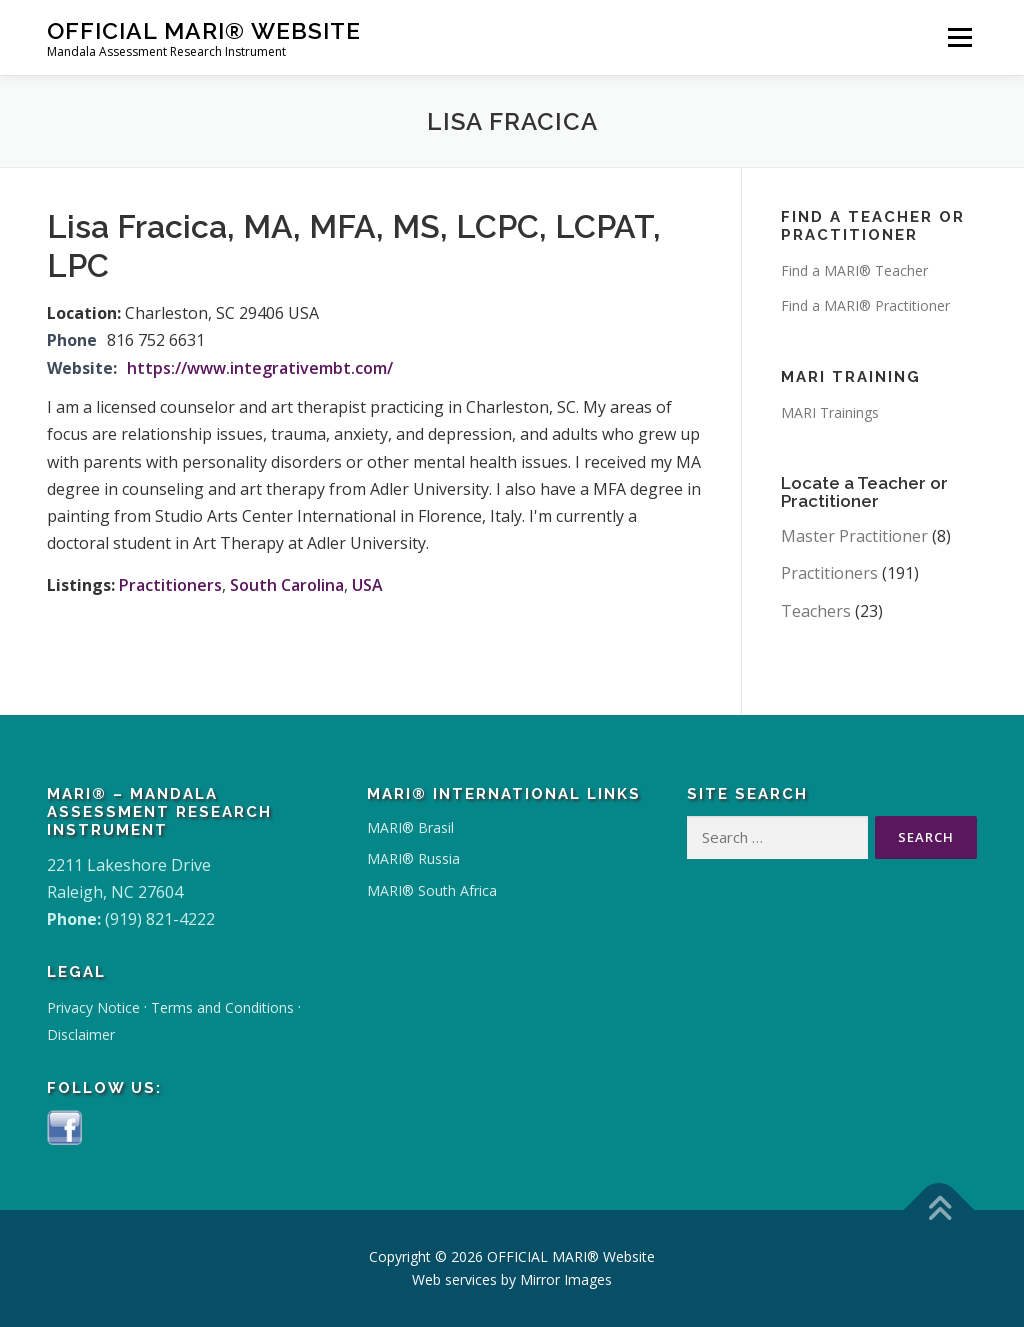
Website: (82, 368)
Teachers (816, 611)
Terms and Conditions (222, 1007)
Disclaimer (81, 1034)
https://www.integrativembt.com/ (260, 368)
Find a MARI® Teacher (854, 270)
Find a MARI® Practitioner (865, 305)
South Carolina (287, 585)
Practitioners (170, 585)
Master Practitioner (854, 536)
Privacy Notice (93, 1007)
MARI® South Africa (432, 890)
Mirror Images (566, 1279)
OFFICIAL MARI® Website (204, 30)
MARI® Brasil (410, 827)
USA (367, 585)
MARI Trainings (830, 412)
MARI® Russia (413, 858)
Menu (959, 37)
